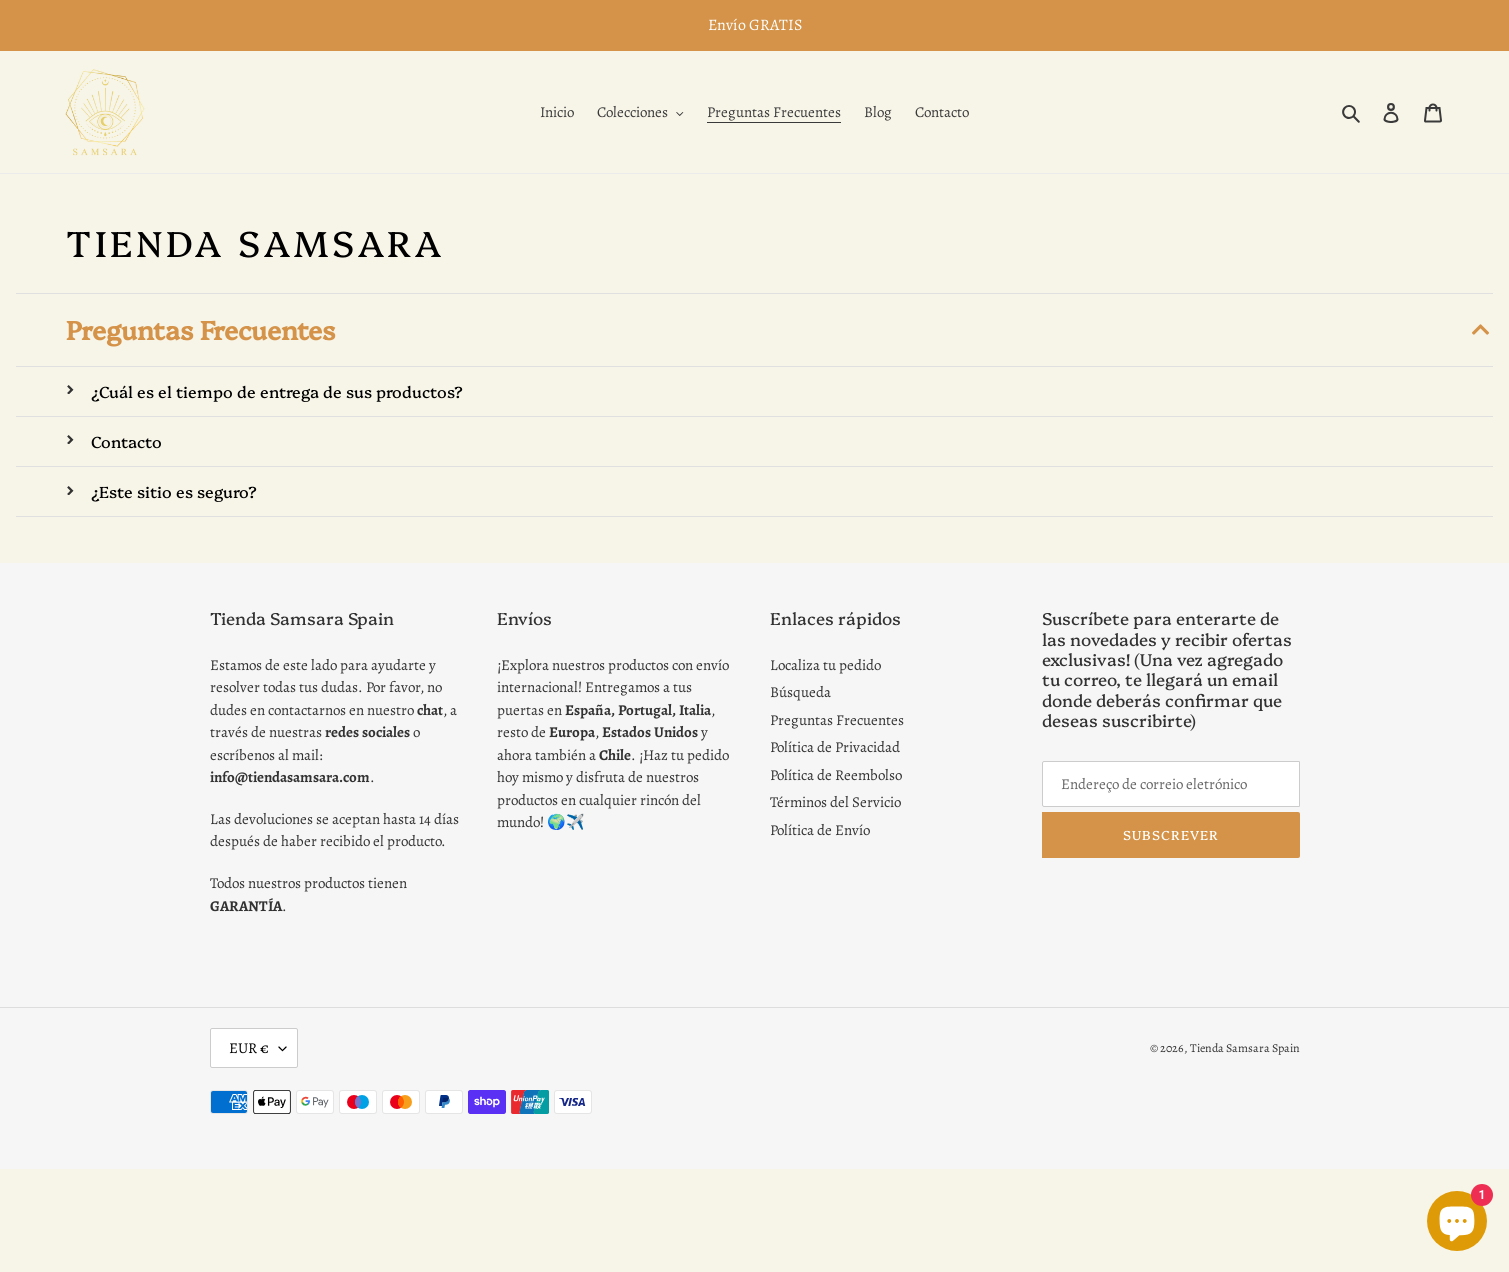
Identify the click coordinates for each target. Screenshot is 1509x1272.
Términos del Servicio (835, 802)
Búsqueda (800, 692)
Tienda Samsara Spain (1245, 1048)
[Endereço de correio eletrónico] (1171, 784)
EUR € (249, 1048)
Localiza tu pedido (825, 665)
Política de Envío (820, 830)
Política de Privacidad (835, 747)
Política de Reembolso (836, 775)
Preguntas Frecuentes (837, 720)
